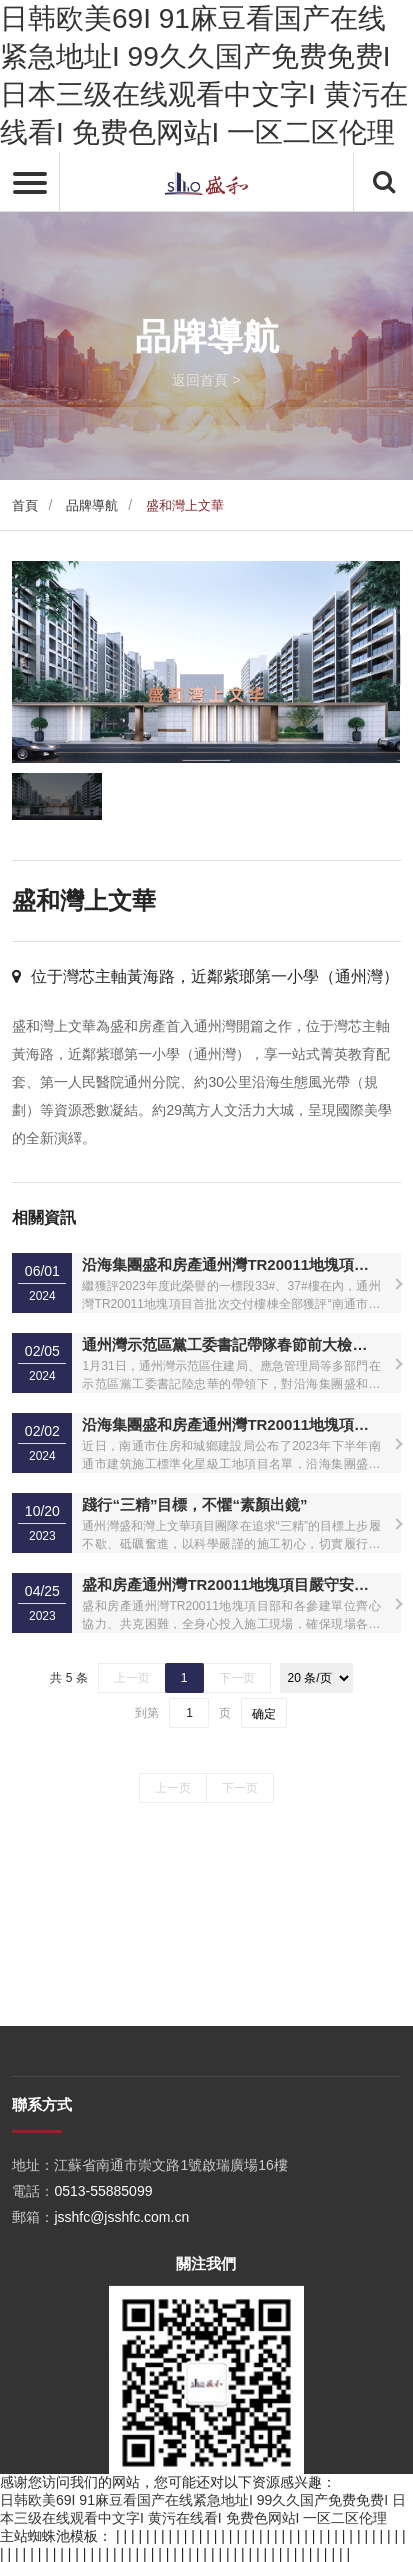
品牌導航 (92, 505)
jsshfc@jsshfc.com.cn (121, 2413)
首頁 (25, 505)
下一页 (237, 1678)
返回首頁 (200, 380)
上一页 (132, 1678)
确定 (264, 1714)
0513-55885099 (103, 2387)
